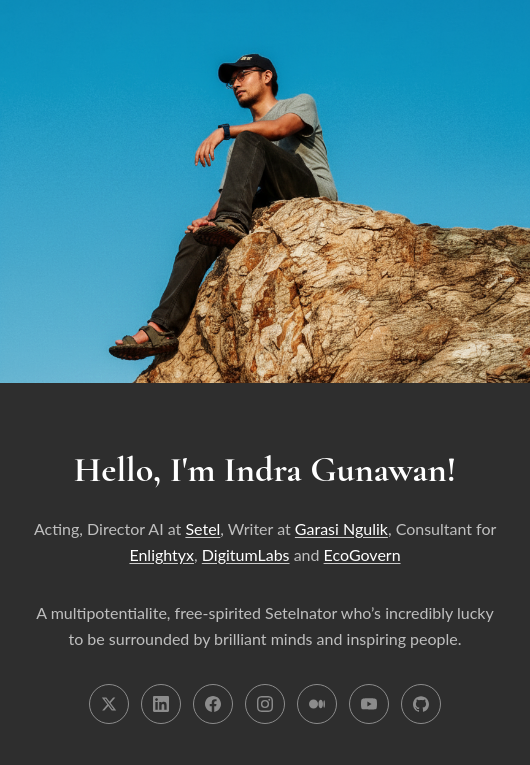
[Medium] (317, 704)
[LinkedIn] (161, 704)
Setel (202, 528)
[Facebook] (213, 704)
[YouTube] (369, 704)
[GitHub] (421, 704)
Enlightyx (161, 554)
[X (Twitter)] (109, 704)
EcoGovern (362, 554)
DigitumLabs (246, 554)
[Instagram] (265, 704)
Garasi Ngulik (341, 528)
